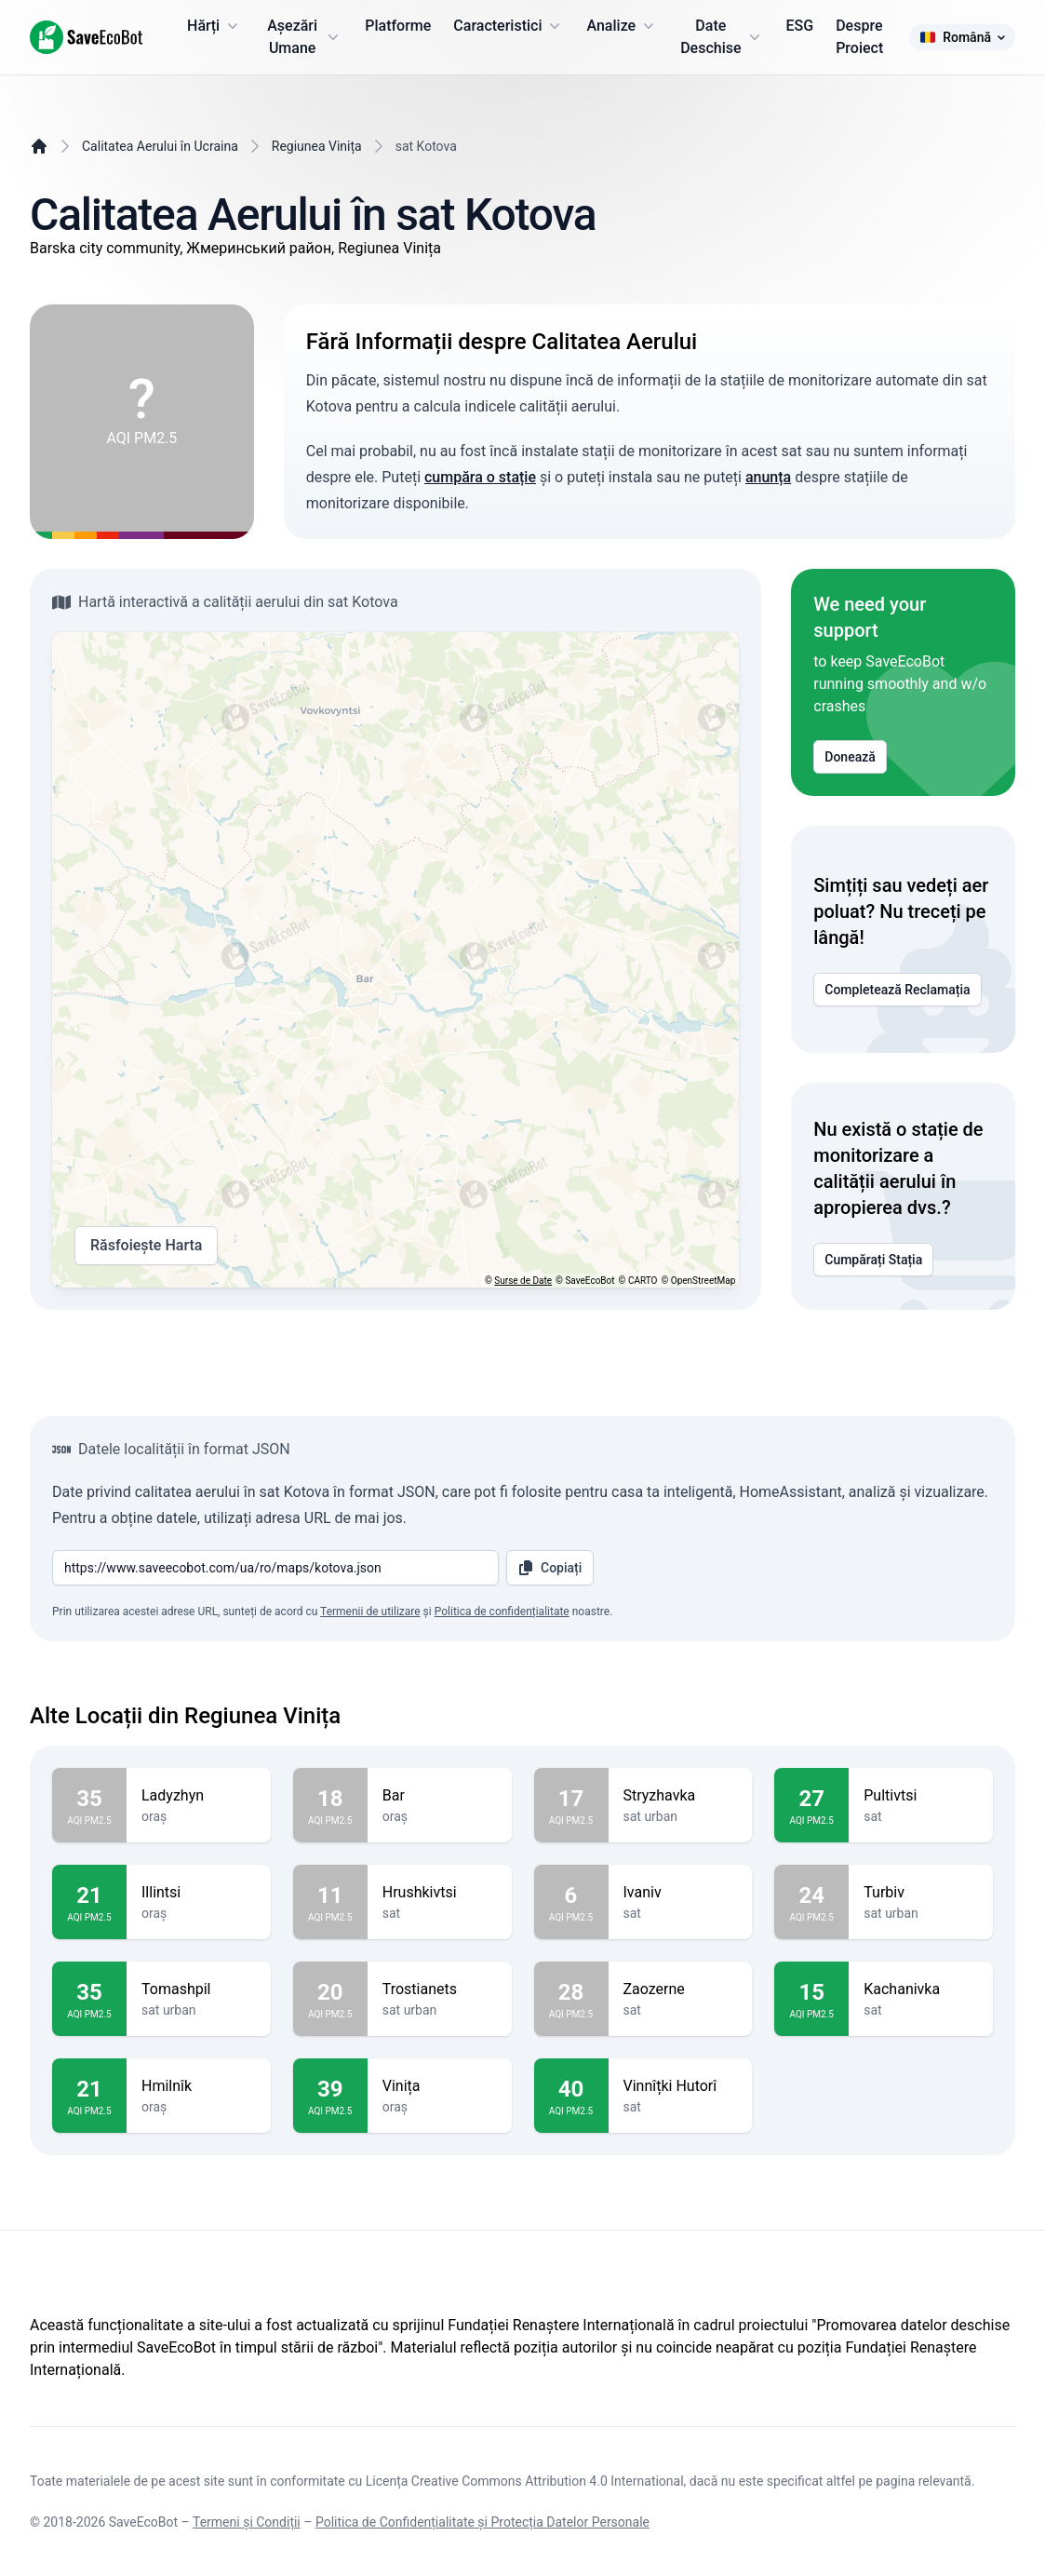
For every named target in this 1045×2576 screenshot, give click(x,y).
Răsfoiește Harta (146, 1245)
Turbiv (921, 1892)
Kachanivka (921, 1989)
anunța (768, 477)
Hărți (214, 26)
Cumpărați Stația (873, 1259)
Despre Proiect (859, 37)
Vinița (439, 2086)
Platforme (398, 25)
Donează (850, 757)
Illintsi (198, 1892)
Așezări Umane (304, 37)
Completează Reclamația (897, 989)
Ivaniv (680, 1892)
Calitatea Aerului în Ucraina (160, 146)
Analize (622, 26)
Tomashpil (198, 1989)
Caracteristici (508, 26)
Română (962, 37)
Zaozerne (680, 1989)
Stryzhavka (680, 1796)
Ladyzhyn (198, 1796)
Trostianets (439, 1989)
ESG (800, 25)
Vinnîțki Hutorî (680, 2086)
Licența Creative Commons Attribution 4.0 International (525, 2481)
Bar (439, 1796)
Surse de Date (523, 1280)
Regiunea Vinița (317, 146)
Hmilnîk (198, 2086)
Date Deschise (721, 37)
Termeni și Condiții (247, 2522)
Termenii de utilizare (370, 1611)
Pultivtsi (921, 1796)
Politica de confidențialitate (502, 1611)
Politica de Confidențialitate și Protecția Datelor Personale (482, 2522)
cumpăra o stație (480, 477)
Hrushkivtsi (439, 1892)
